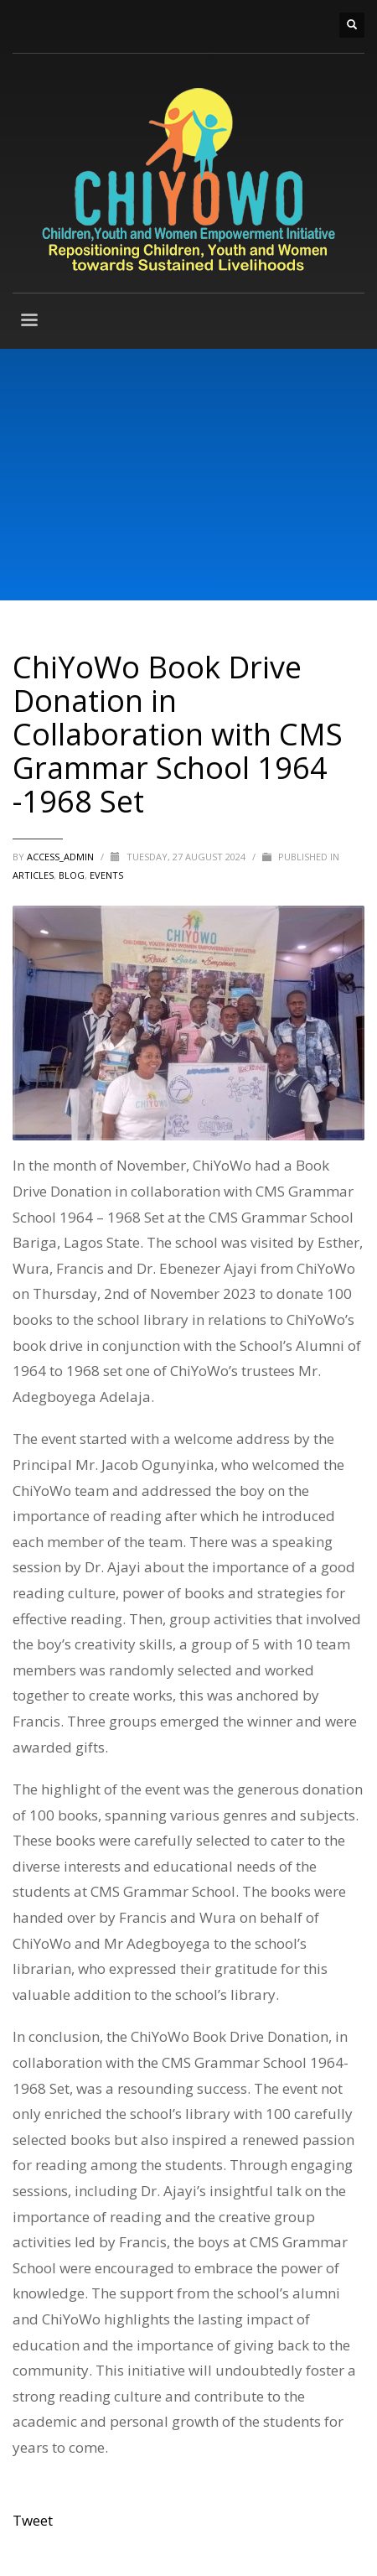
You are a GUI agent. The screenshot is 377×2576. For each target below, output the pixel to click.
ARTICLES (33, 875)
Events (106, 875)
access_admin (61, 856)
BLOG (72, 875)
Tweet (33, 2520)
